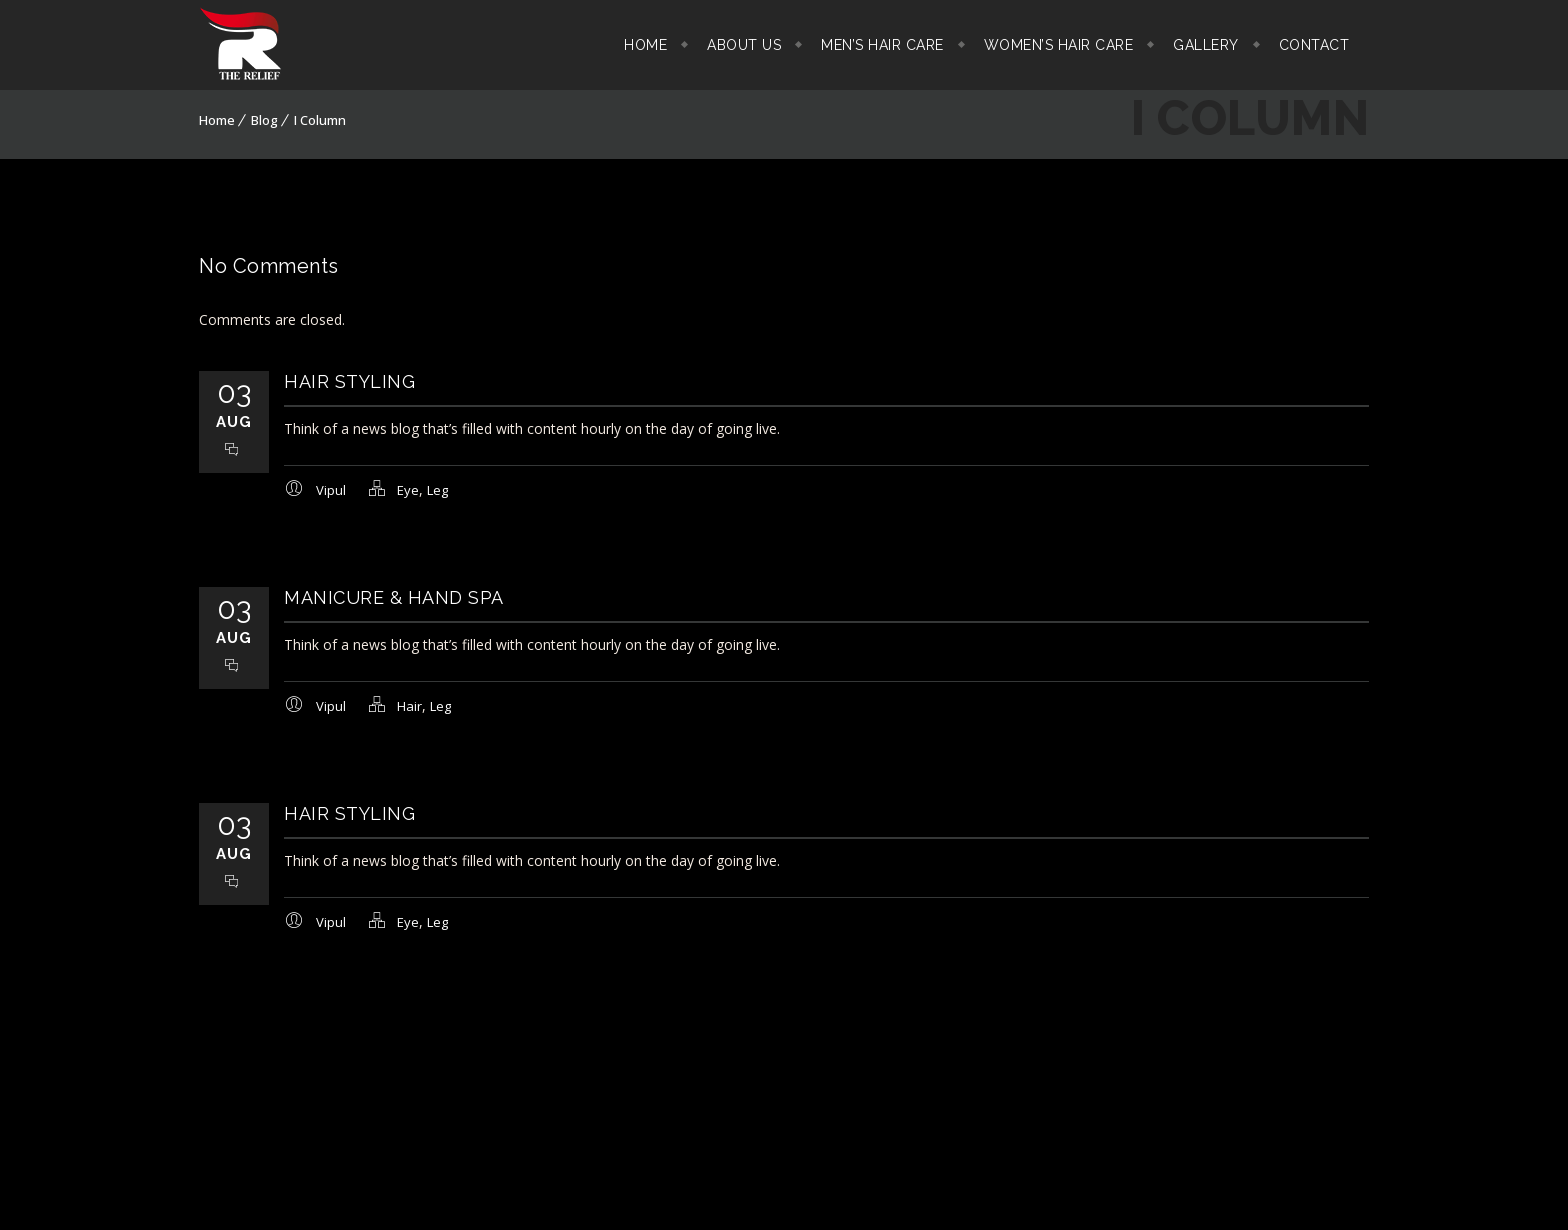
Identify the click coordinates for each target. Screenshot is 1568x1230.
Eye (408, 490)
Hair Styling (349, 381)
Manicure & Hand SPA (394, 597)
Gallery (1206, 45)
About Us (744, 45)
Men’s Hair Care (882, 45)
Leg (437, 490)
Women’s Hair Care (1059, 45)
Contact (1314, 45)
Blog (264, 120)
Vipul (331, 490)
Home (645, 45)
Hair (409, 706)
